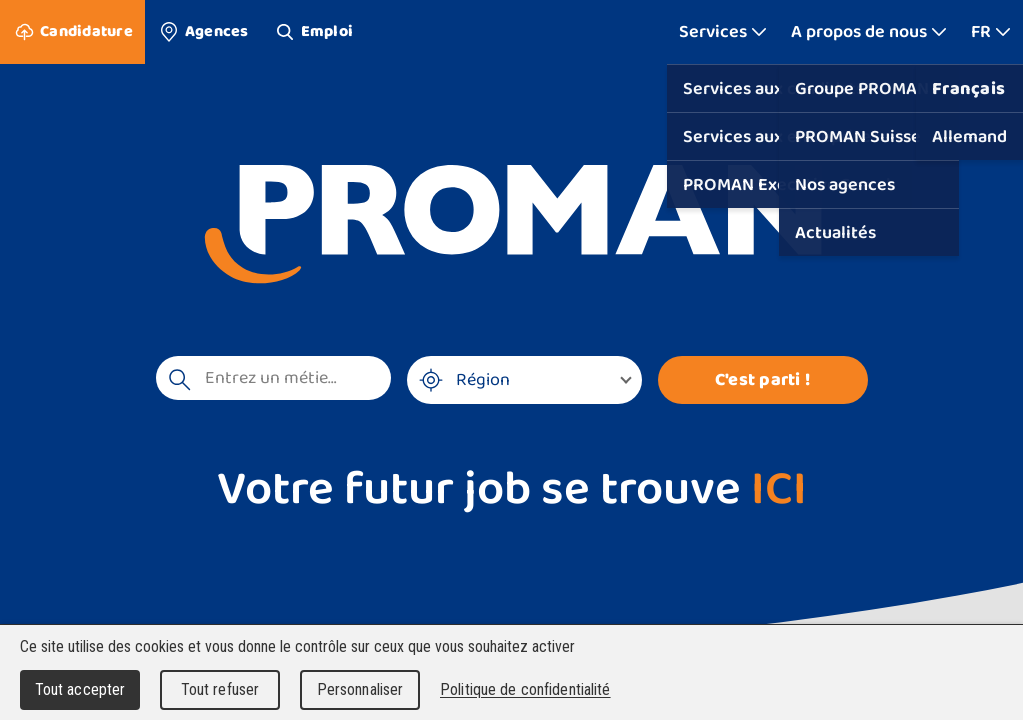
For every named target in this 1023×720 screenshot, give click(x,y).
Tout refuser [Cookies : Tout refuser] (220, 689)
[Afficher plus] (723, 32)
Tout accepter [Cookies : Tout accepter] (80, 689)
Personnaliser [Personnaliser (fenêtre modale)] (360, 689)
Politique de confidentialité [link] (525, 689)
